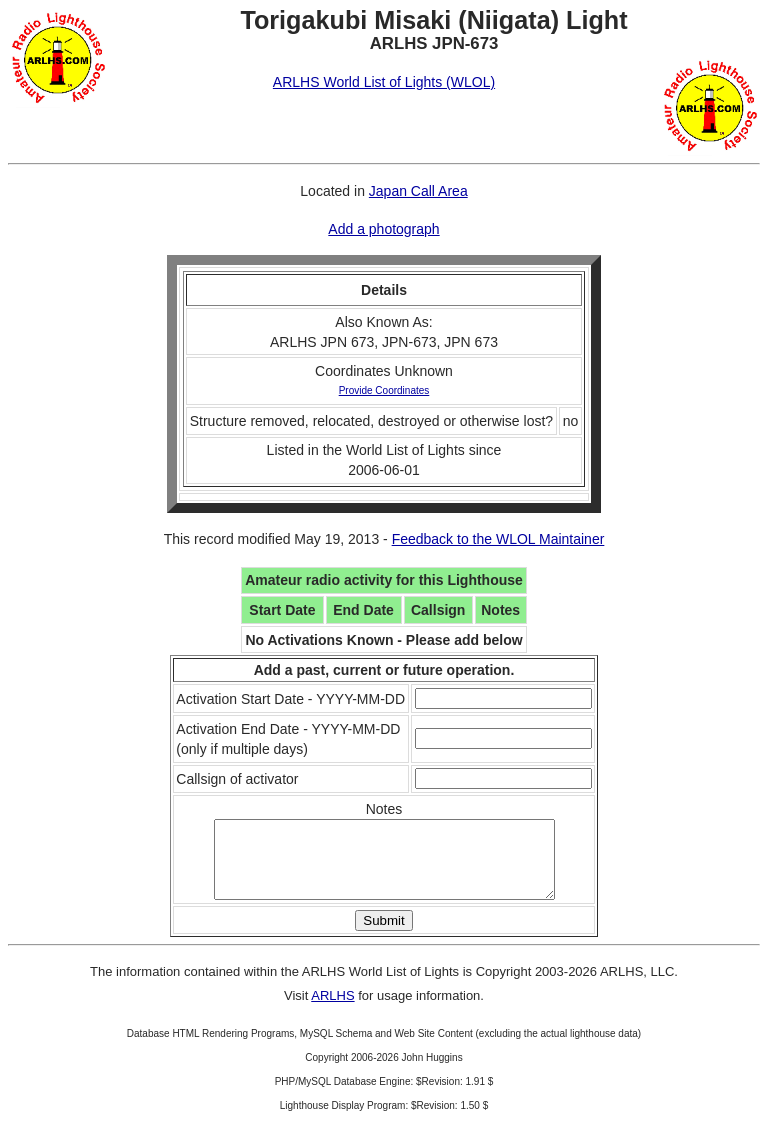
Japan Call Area (418, 191)
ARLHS (332, 1010)
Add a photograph (383, 229)
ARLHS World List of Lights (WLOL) (384, 82)
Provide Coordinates (384, 390)
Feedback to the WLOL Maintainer (498, 539)
